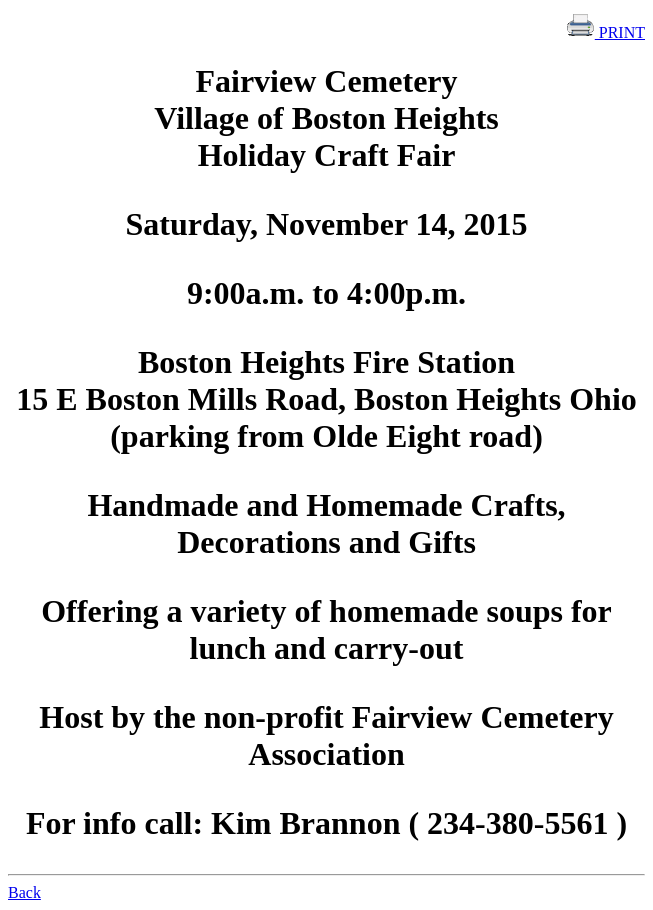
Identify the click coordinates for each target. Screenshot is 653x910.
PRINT (605, 32)
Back (24, 892)
